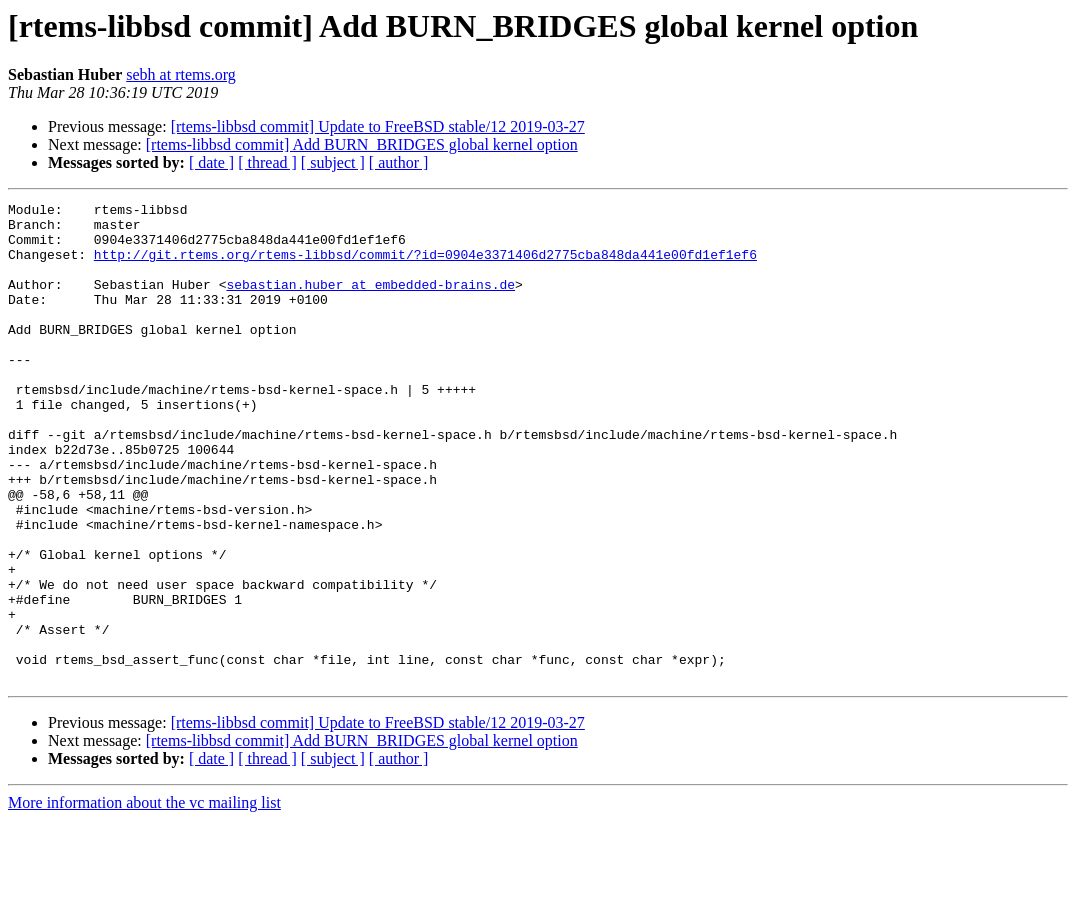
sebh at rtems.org (180, 74)
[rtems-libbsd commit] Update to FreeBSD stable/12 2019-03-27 (378, 126)
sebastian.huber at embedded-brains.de (370, 302)
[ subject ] (333, 162)
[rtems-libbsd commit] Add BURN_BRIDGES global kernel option (362, 144)
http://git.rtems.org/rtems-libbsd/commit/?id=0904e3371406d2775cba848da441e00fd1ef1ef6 (425, 266)
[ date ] (211, 162)
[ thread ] (267, 162)
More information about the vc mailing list (144, 898)
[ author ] (399, 162)
